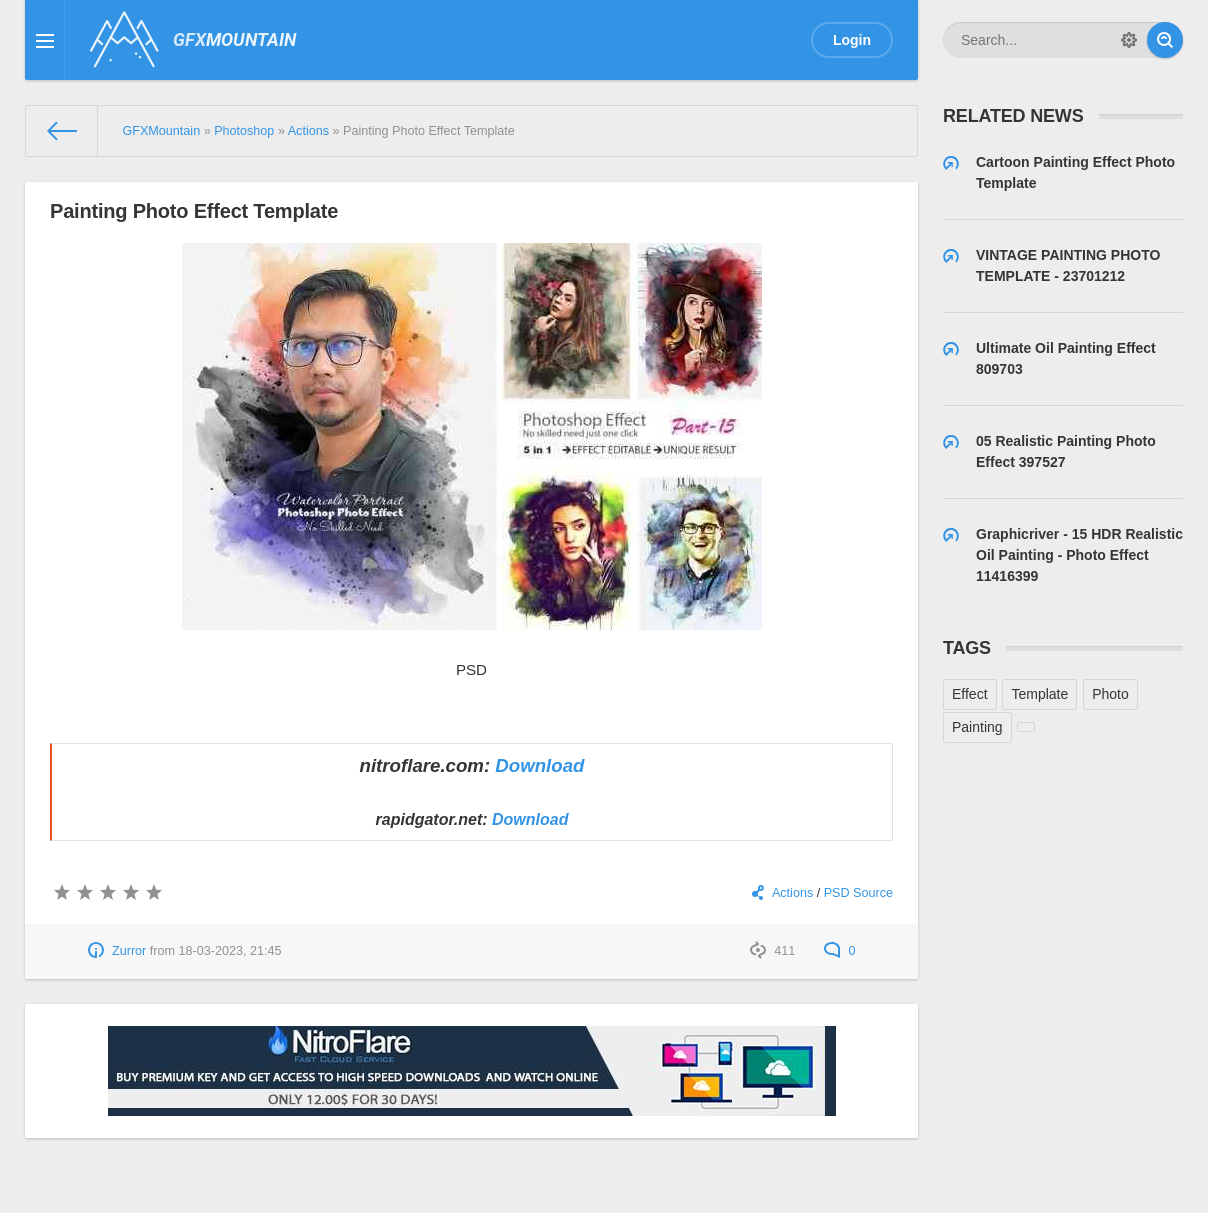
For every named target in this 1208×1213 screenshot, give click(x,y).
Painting (977, 727)
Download (539, 765)
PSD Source (858, 893)
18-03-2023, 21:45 (230, 951)
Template (1039, 694)
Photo (1110, 694)
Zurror (129, 951)
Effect (970, 694)
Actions (792, 893)
